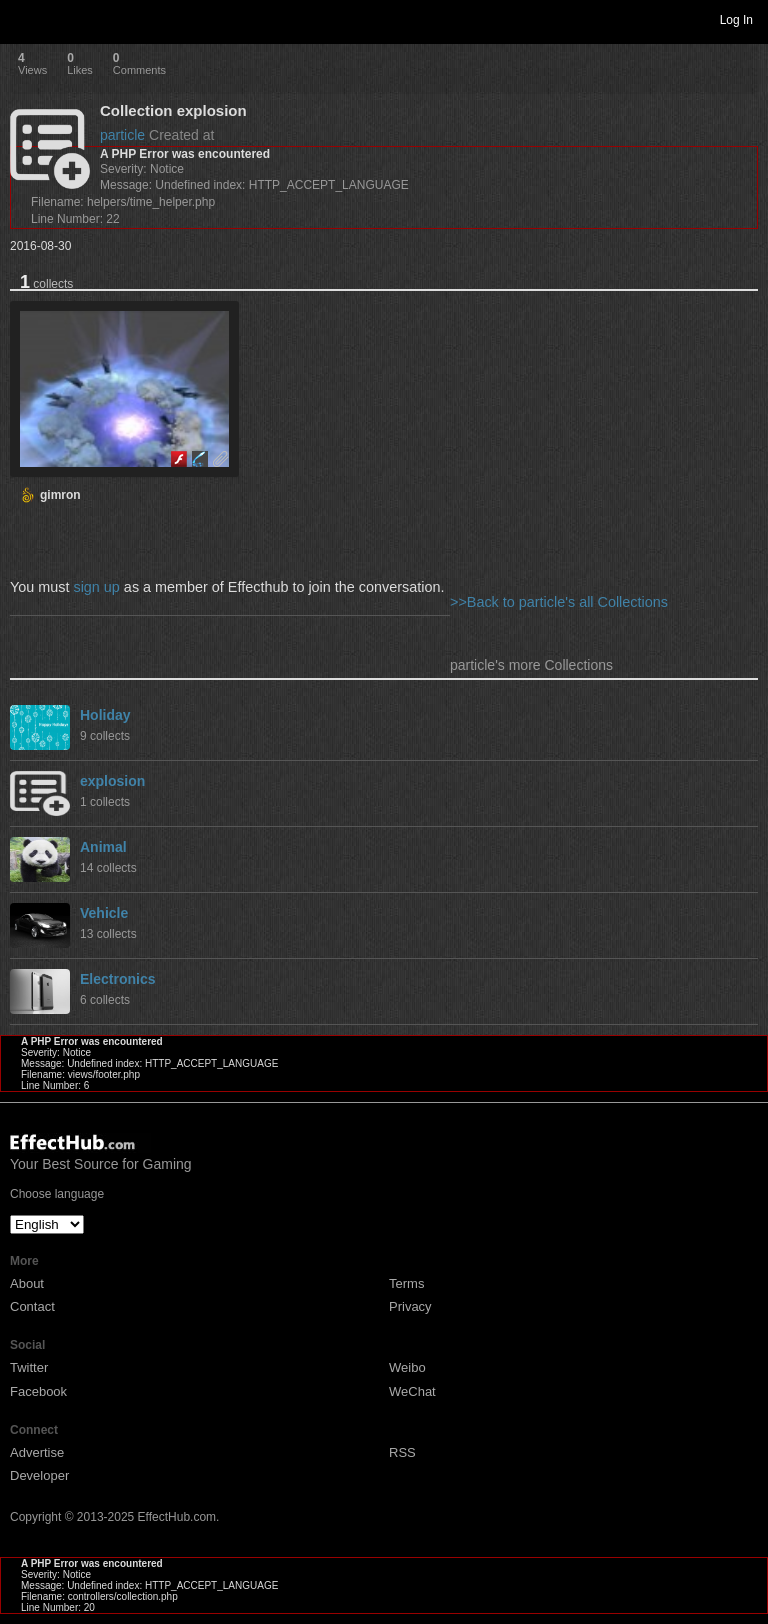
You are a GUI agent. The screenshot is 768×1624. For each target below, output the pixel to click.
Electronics (117, 979)
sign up (96, 587)
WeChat (412, 1391)
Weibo (407, 1367)
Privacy (410, 1306)
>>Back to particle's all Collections (559, 602)
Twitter (29, 1367)
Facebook (38, 1391)
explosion (112, 781)
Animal (103, 847)
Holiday (105, 715)
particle (122, 135)
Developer (39, 1475)
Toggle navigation (24, 19)
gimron (60, 495)
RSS (402, 1452)
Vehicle (104, 913)
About (27, 1283)
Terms (406, 1283)
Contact (32, 1306)
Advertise (37, 1452)
